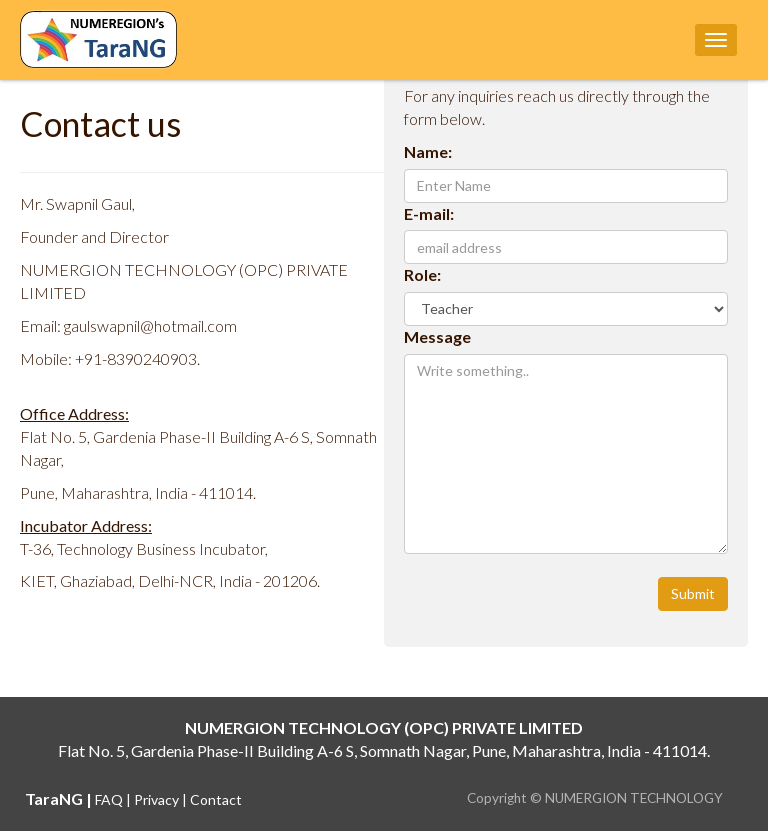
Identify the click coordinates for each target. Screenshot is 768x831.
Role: (422, 274)
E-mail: (429, 213)
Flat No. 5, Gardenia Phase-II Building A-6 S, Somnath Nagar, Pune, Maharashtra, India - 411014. (384, 750)
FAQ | (114, 799)
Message (437, 336)
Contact (216, 799)
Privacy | (162, 799)
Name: (428, 151)
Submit (693, 593)
